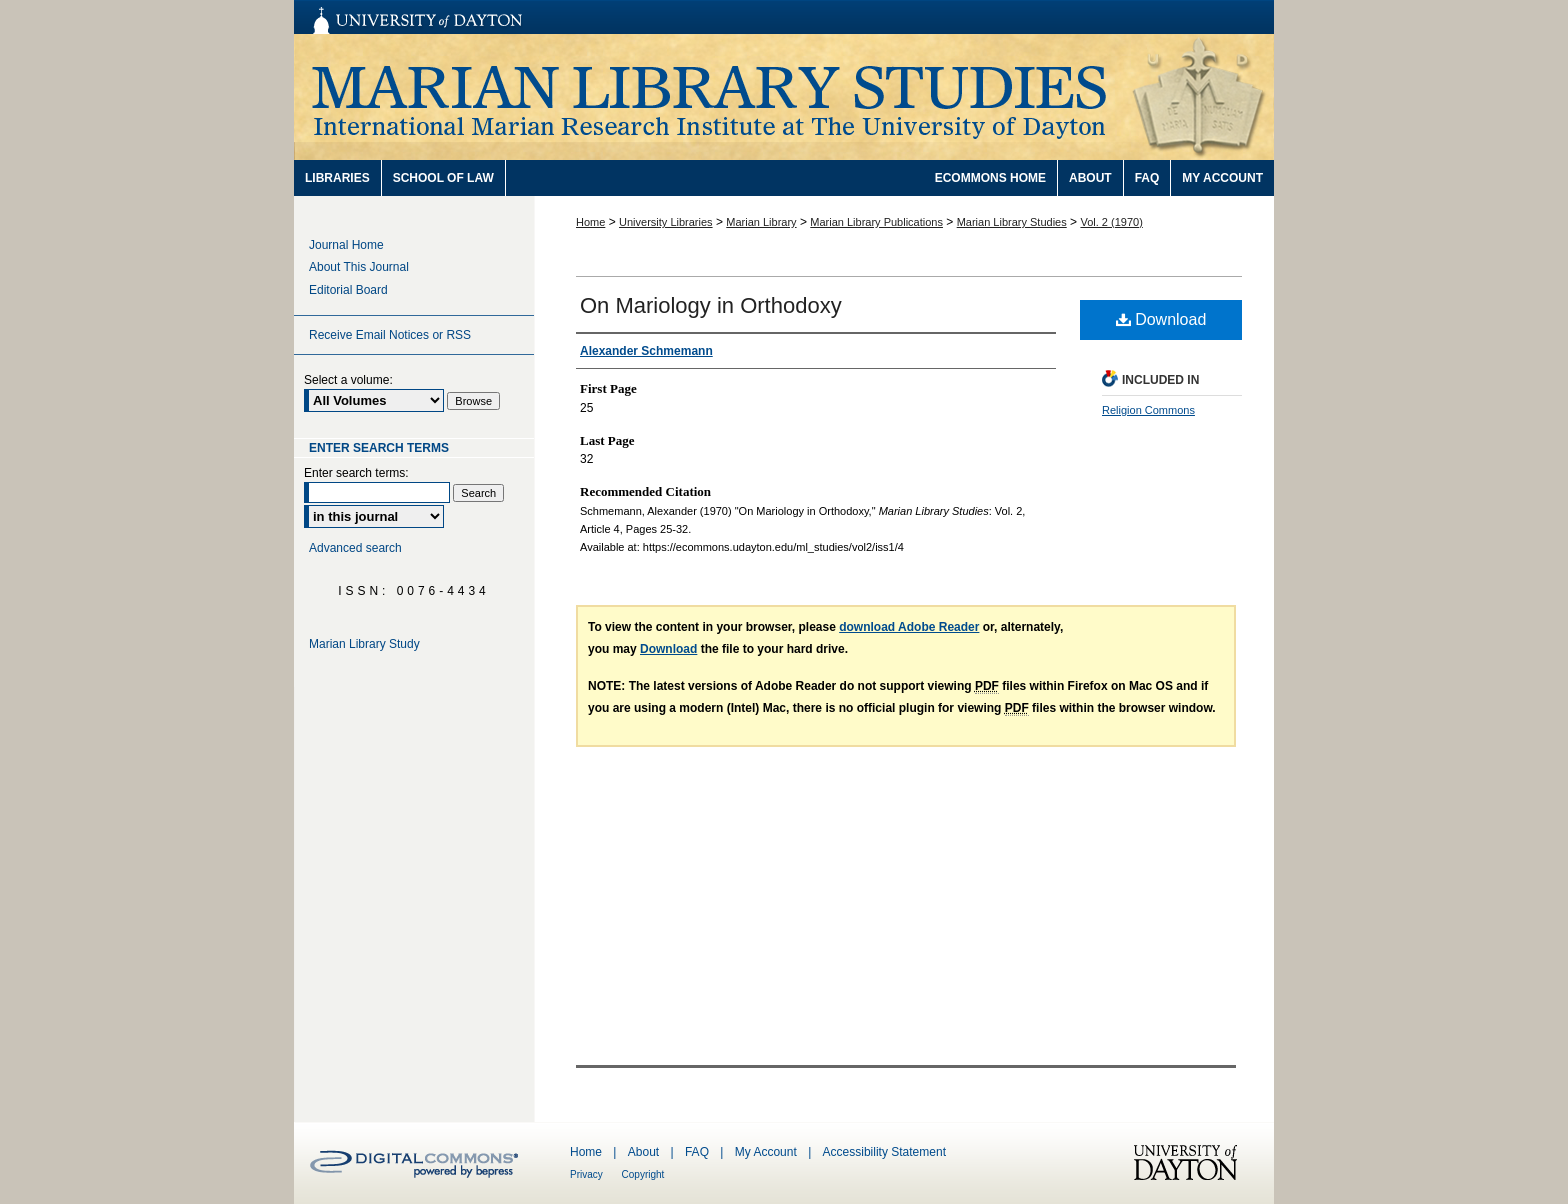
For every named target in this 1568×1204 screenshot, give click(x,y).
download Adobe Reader (909, 627)
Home (590, 222)
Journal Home (346, 245)
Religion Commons (1148, 410)
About (645, 1152)
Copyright (643, 1174)
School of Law (443, 178)
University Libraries (666, 222)
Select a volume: (348, 380)
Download (1161, 319)
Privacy (588, 1174)
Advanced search (355, 548)
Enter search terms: (356, 473)
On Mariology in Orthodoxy (711, 305)
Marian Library (761, 222)
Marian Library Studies (784, 97)
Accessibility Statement (884, 1152)
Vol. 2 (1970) (1111, 222)
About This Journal (359, 267)
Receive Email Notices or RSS (390, 335)
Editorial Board (348, 290)
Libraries (337, 178)
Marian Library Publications (876, 222)
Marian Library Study (364, 644)
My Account (767, 1152)
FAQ (698, 1152)
